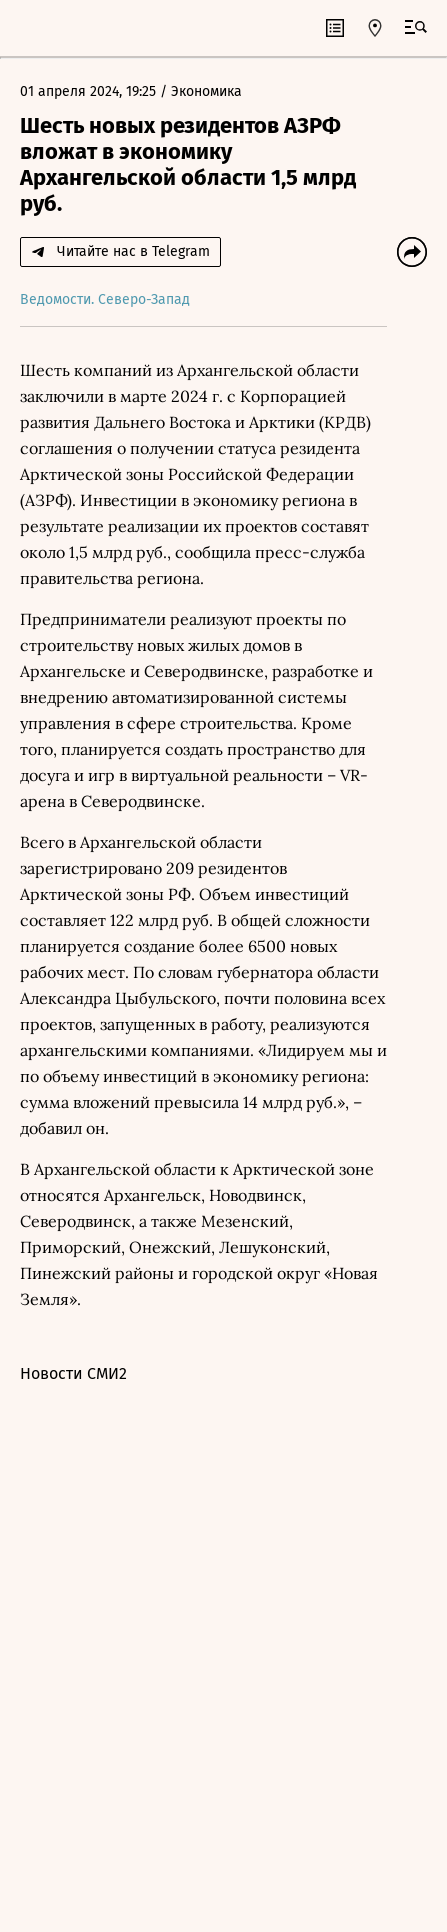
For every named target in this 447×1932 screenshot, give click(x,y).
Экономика (206, 91)
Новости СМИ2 (73, 1373)
